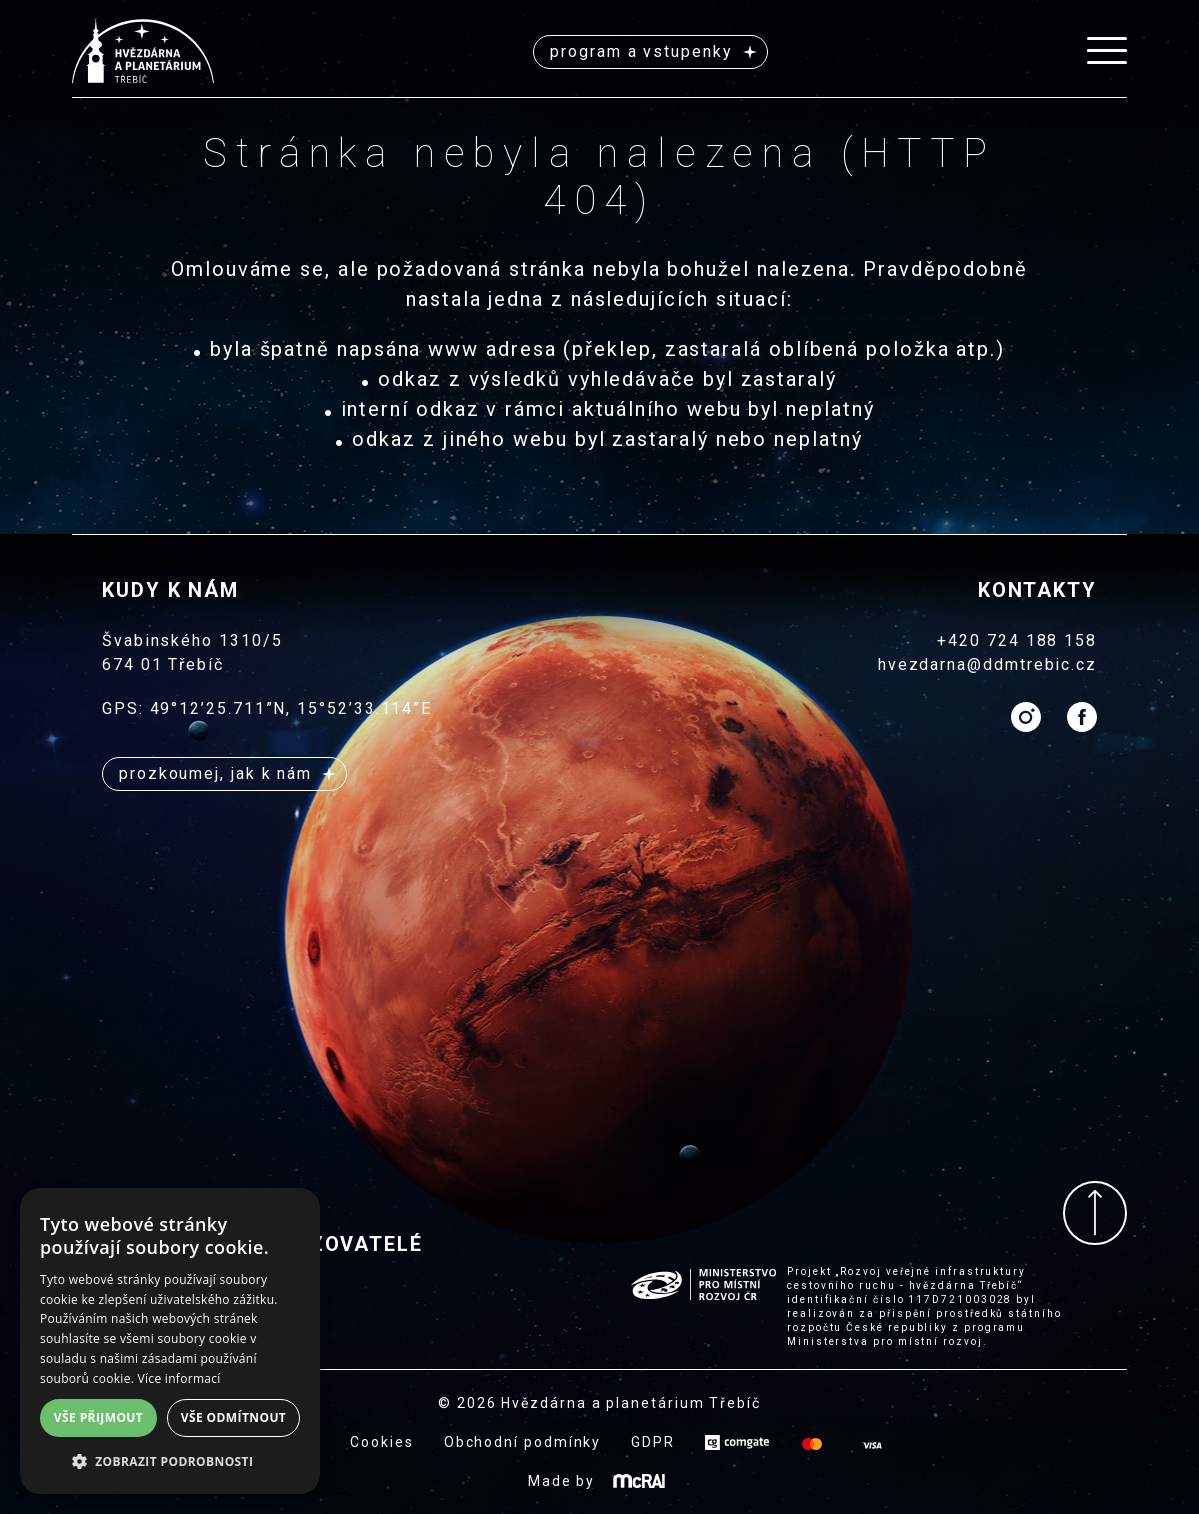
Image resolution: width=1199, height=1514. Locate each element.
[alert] (170, 1341)
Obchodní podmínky (523, 1442)
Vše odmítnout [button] (233, 1417)
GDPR (653, 1442)
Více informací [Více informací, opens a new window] (179, 1378)
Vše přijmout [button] (98, 1417)
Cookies (381, 1442)
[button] (170, 1462)
